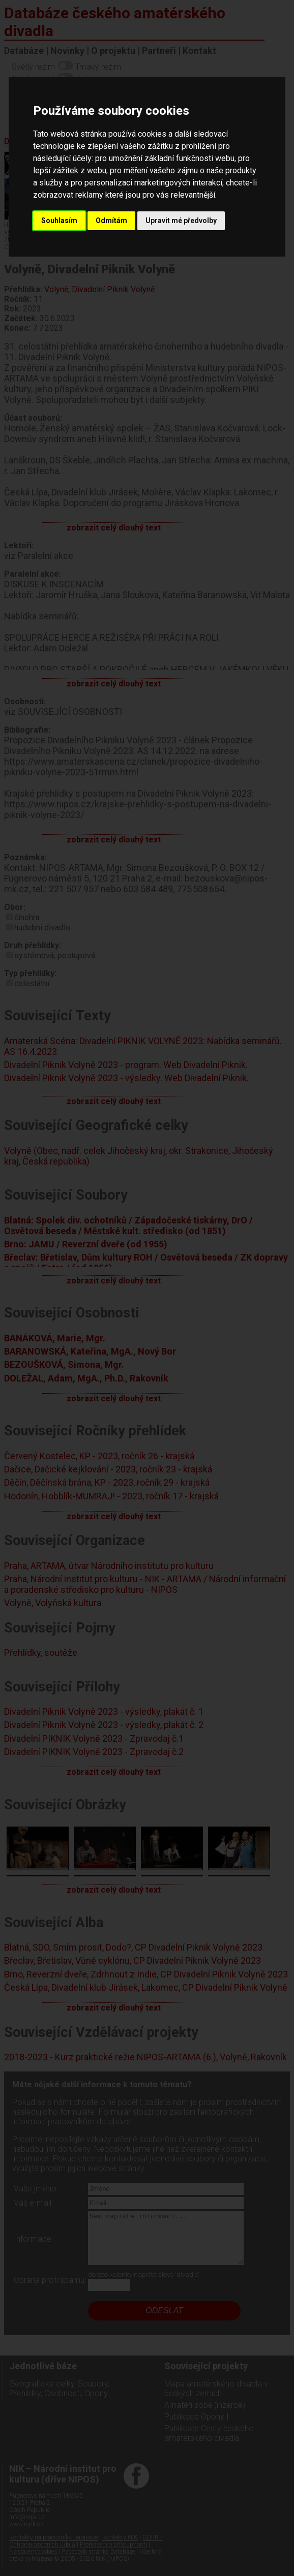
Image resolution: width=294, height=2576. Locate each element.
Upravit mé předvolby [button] (181, 220)
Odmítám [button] (111, 220)
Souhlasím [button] (59, 220)
